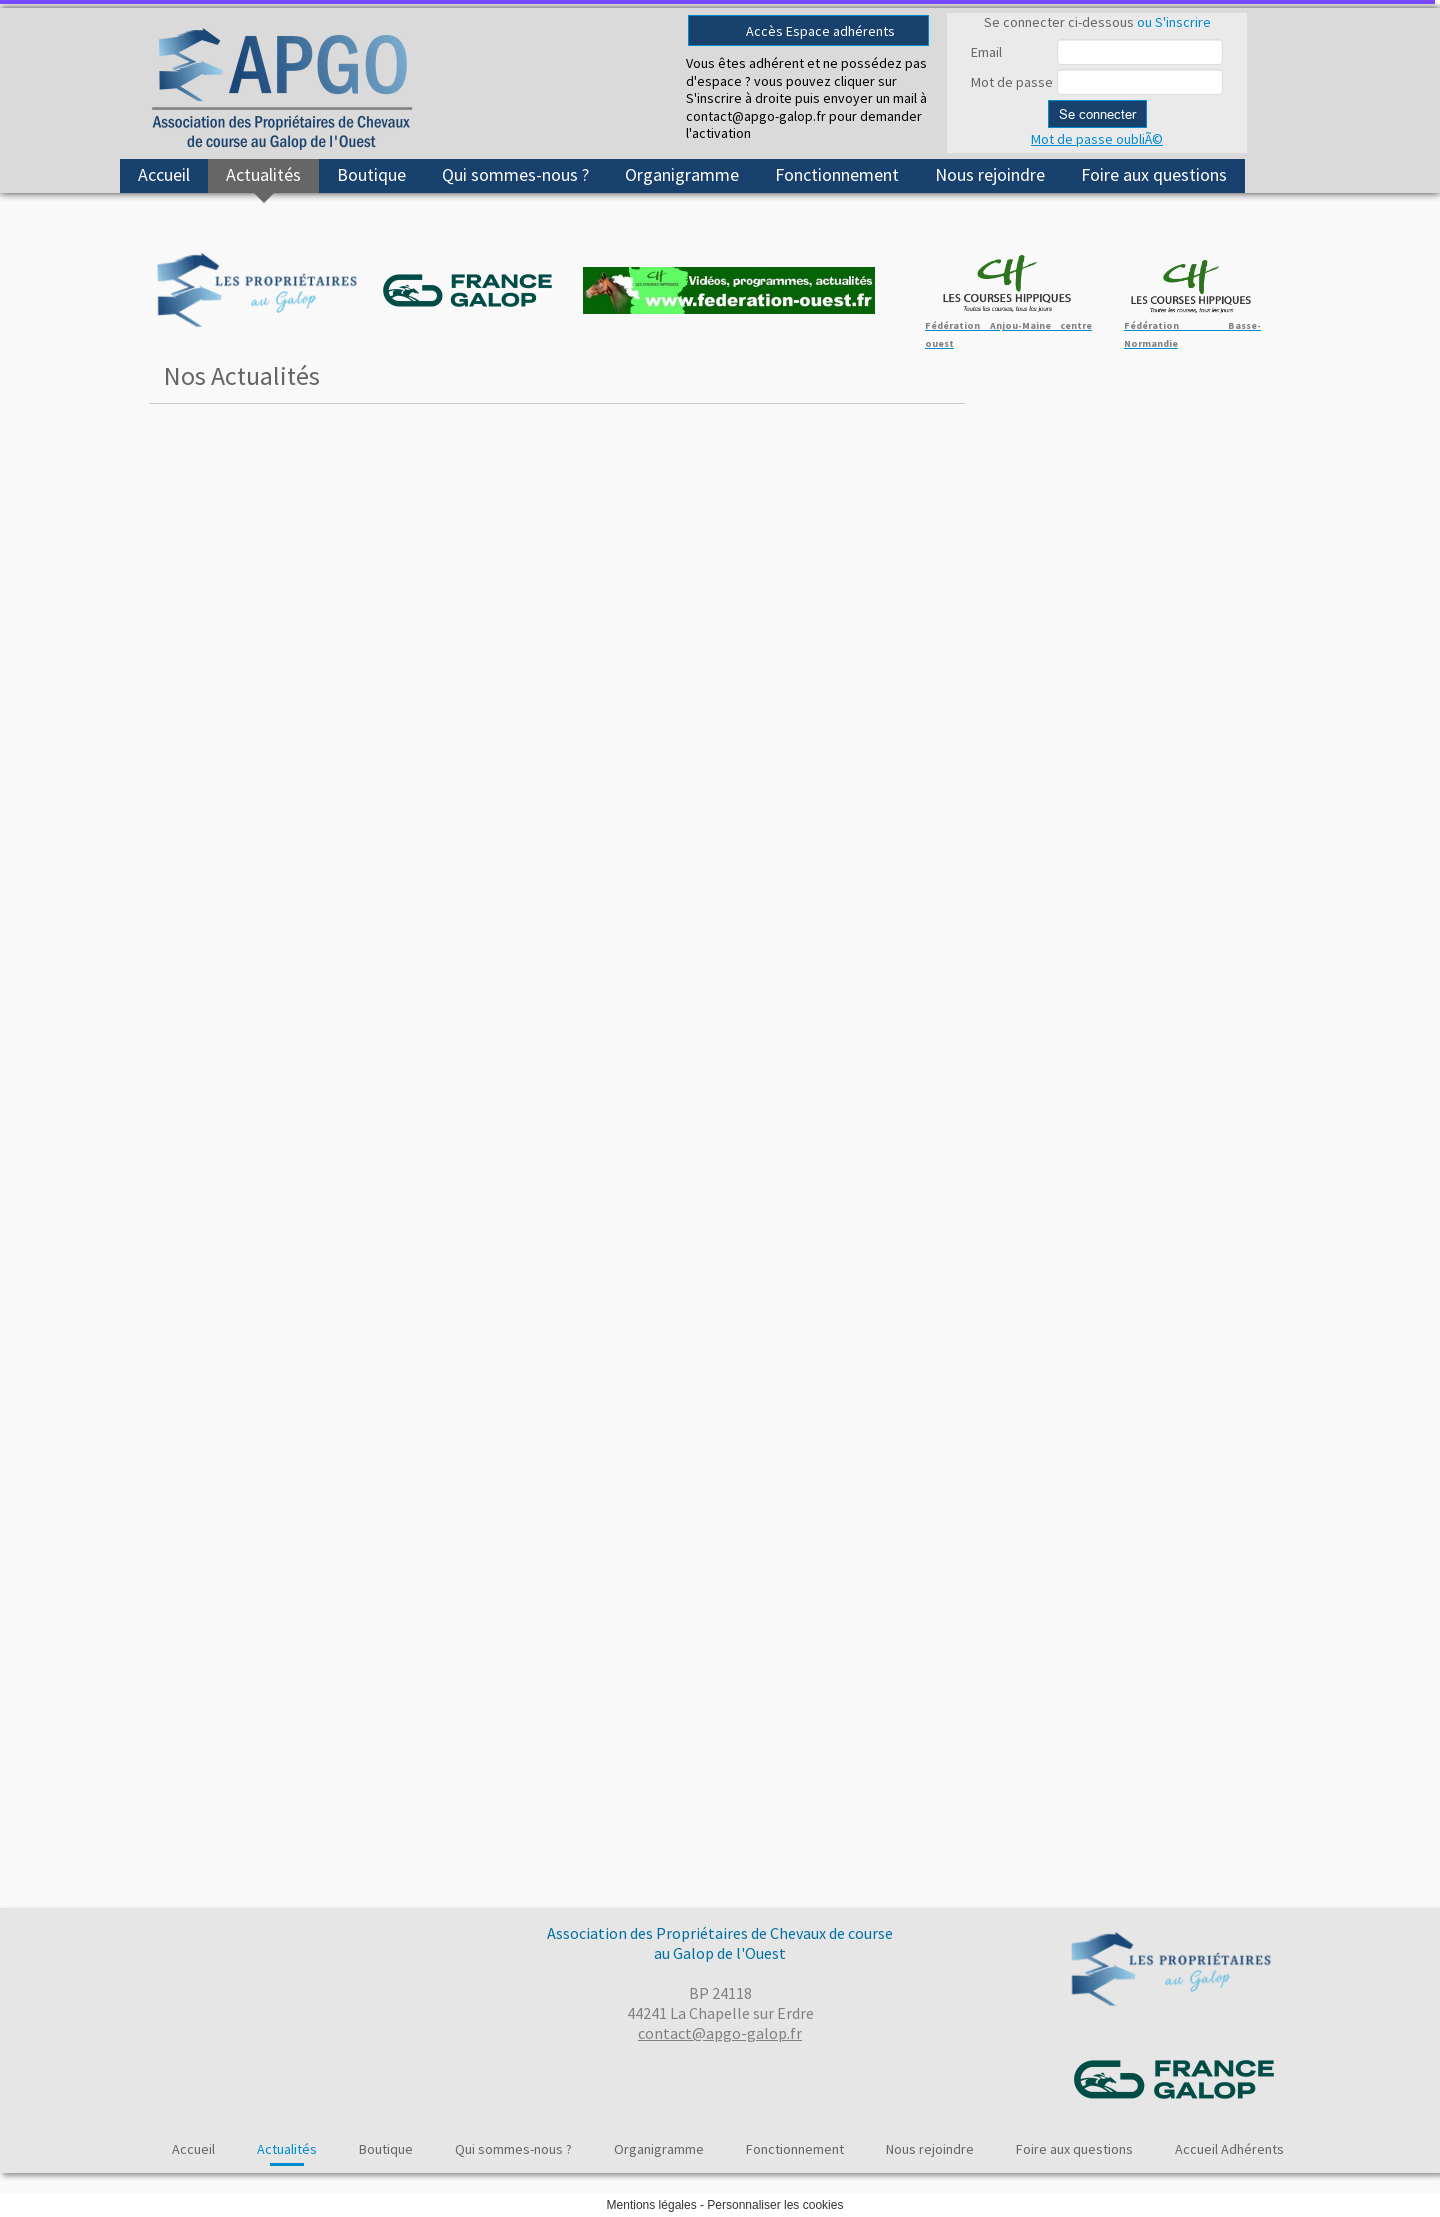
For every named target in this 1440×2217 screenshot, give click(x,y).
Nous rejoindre (990, 174)
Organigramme (682, 174)
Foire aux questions (1154, 174)
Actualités (263, 174)
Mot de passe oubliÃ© (1097, 139)
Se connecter (1097, 114)
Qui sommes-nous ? (515, 174)
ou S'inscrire (1174, 22)
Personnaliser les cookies (775, 2205)
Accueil (164, 174)
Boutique (371, 174)
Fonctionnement (837, 174)
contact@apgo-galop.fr (720, 2033)
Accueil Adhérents (1229, 2149)
